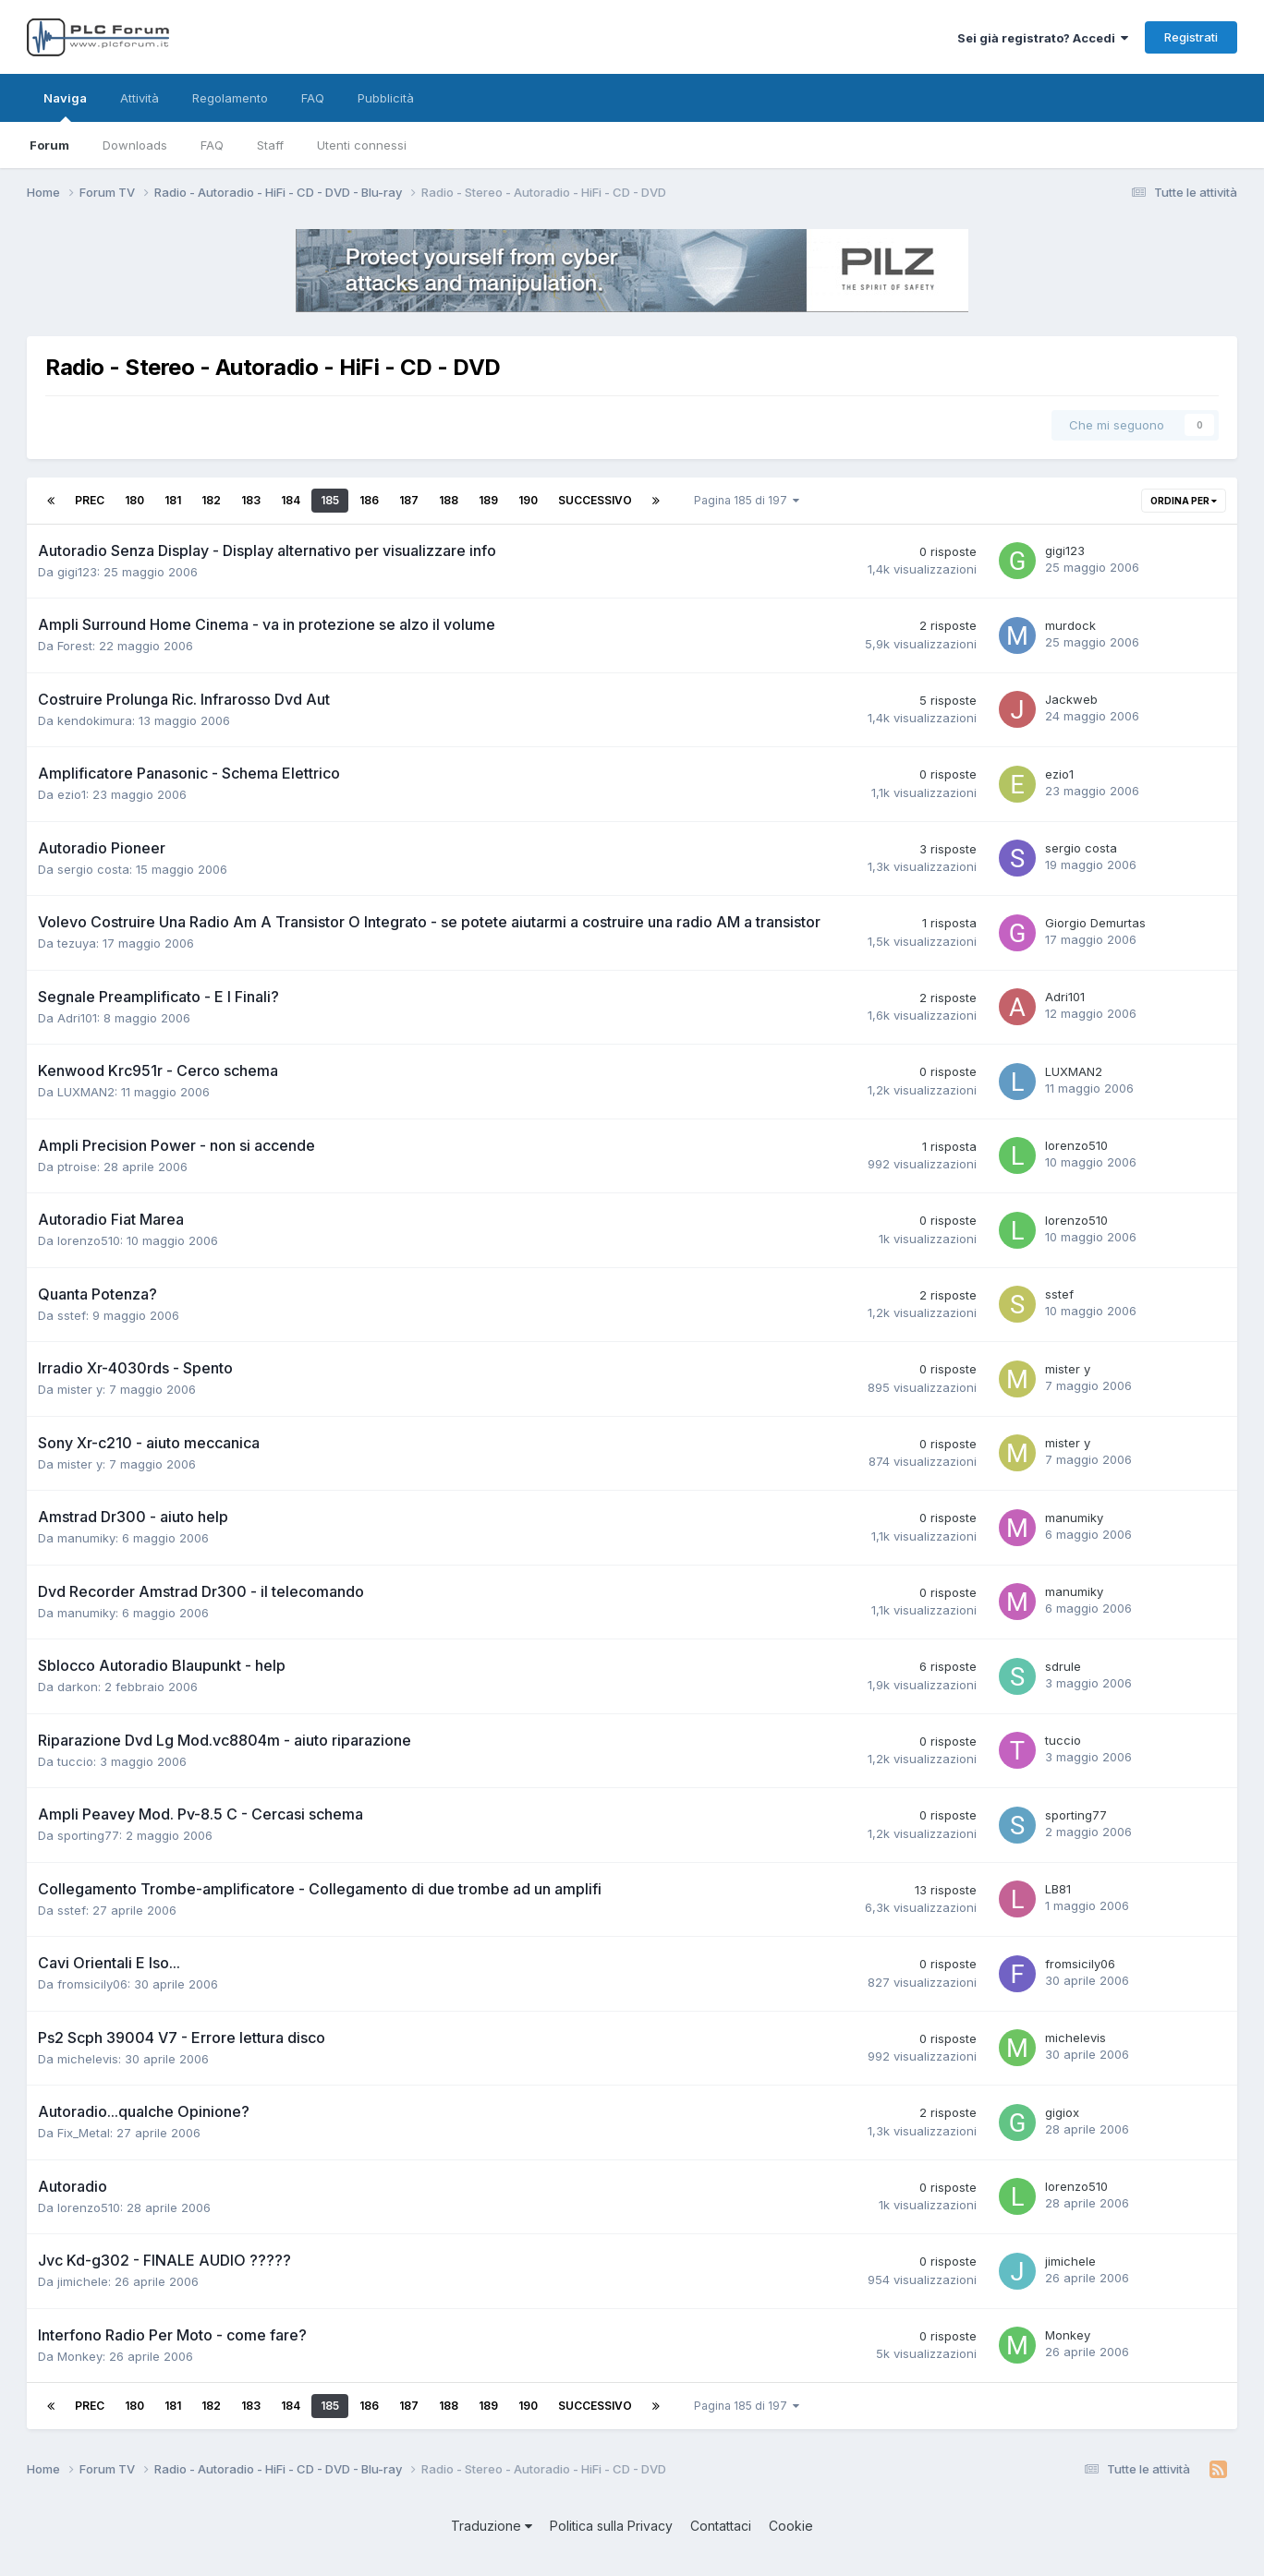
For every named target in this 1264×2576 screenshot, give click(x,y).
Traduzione (491, 2526)
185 (330, 500)
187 (409, 500)
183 (251, 500)
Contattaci (720, 2526)
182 (211, 500)
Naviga (65, 106)
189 (488, 500)
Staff (270, 145)
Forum (49, 145)
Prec (89, 500)
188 (448, 500)
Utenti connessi (362, 145)
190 (528, 500)
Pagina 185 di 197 (746, 500)
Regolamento (230, 98)
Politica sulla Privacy (611, 2526)
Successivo (595, 500)
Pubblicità (386, 98)
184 (290, 500)
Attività (139, 98)
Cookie (791, 2526)
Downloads (135, 145)
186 (369, 500)
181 (172, 500)
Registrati (1191, 37)
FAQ (212, 145)
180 (134, 500)
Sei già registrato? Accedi (1042, 37)
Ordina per (1183, 500)
